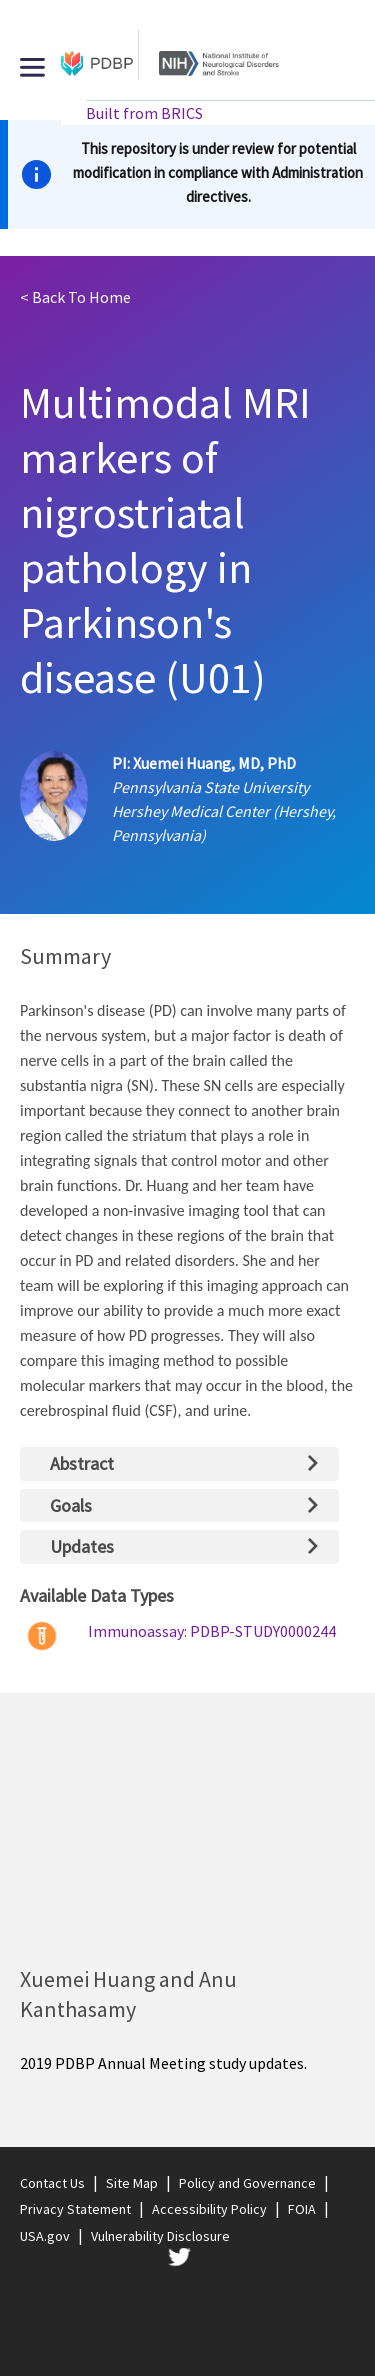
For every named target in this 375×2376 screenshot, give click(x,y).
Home (75, 297)
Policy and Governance (247, 2183)
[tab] (179, 1464)
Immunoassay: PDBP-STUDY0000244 (212, 1631)
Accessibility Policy (209, 2209)
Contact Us (52, 2183)
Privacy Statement (75, 2209)
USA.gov (45, 2236)
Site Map (132, 2183)
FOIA (302, 2209)
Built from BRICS (144, 113)
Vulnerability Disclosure (160, 2236)
